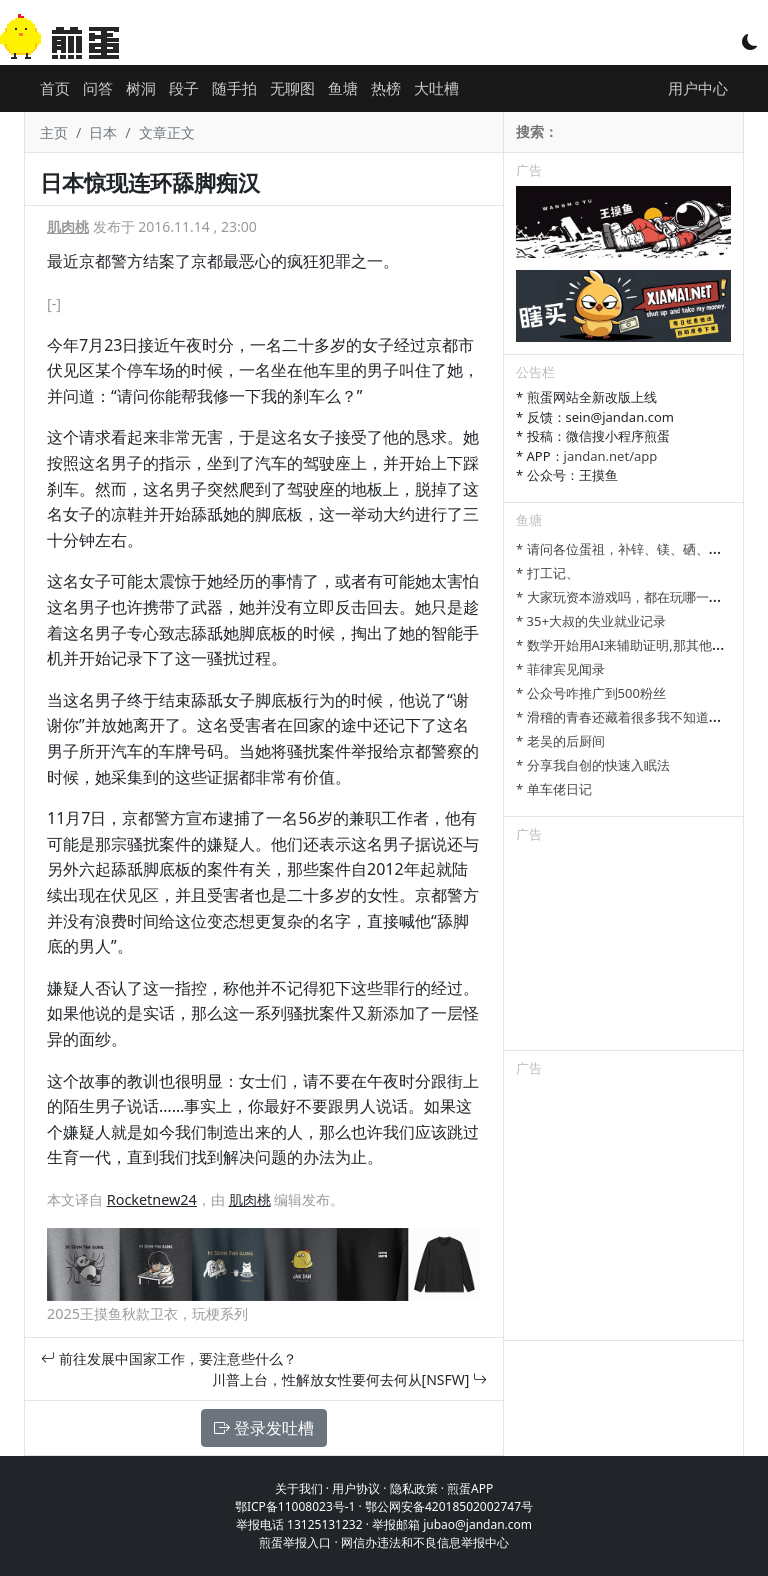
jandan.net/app (611, 456)
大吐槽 (436, 88)
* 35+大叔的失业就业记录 (591, 621)
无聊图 (292, 88)
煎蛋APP (470, 1488)
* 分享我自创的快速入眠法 (593, 765)
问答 (98, 88)
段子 (184, 88)
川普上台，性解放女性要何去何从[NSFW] (349, 1379)
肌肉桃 (68, 226)
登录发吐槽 (264, 1428)
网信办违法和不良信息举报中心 (425, 1542)
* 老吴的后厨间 (560, 741)
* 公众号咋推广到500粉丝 (591, 693)
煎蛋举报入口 (295, 1542)
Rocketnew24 (152, 1199)
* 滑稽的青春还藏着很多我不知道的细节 (632, 717)
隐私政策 (414, 1488)
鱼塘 (343, 88)
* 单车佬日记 (554, 789)
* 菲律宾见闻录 (560, 669)
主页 (54, 132)
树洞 (141, 88)
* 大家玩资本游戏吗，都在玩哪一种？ (625, 597)
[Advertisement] (623, 950)
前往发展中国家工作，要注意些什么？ (169, 1358)
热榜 (386, 88)
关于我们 (299, 1488)
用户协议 (356, 1488)
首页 (55, 88)
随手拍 (234, 88)
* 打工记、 (547, 573)
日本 (103, 132)
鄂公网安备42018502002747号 (449, 1506)
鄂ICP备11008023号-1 (295, 1506)
